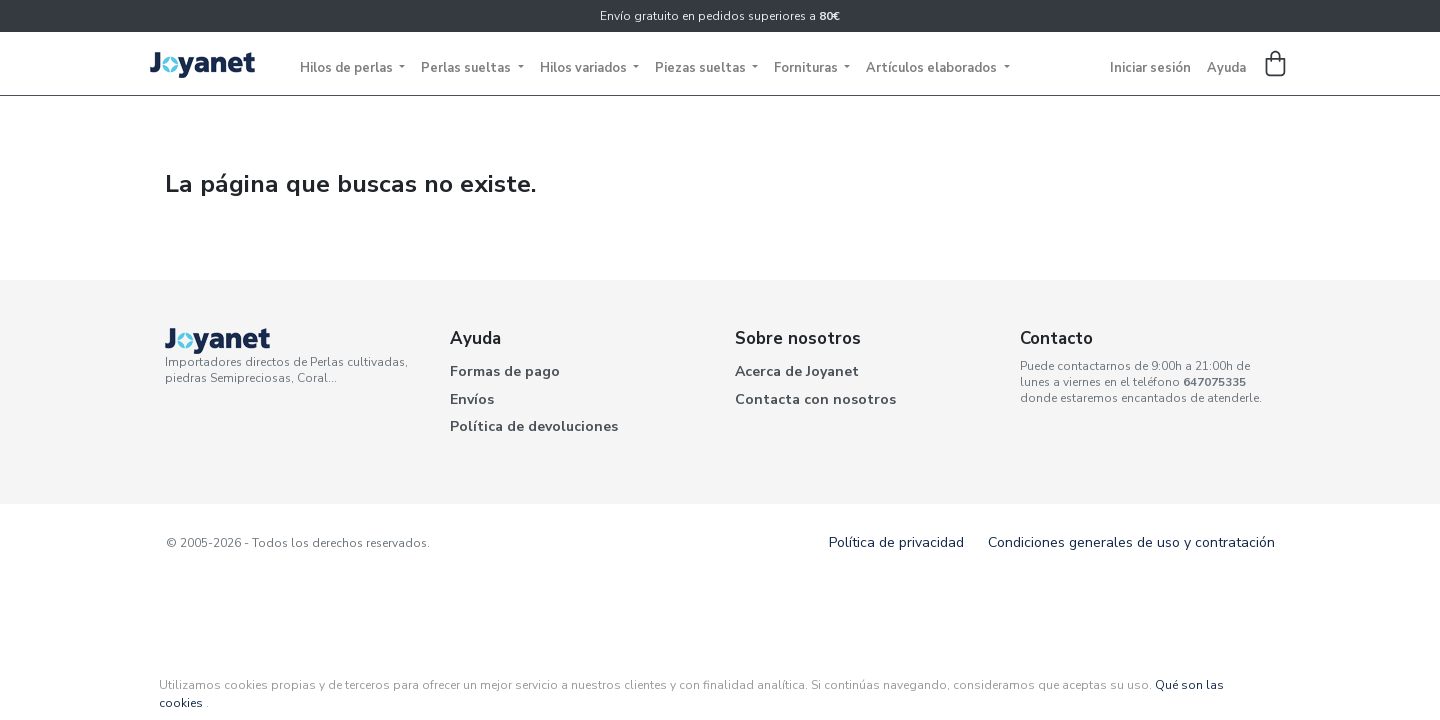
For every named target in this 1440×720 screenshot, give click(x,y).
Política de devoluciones (534, 426)
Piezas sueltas (702, 68)
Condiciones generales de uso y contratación (1131, 542)
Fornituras (807, 68)
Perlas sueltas (467, 68)
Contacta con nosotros (815, 399)
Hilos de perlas (348, 68)
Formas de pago (505, 371)
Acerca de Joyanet (797, 371)
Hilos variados (585, 68)
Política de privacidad (896, 542)
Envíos (472, 399)
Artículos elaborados (933, 68)
